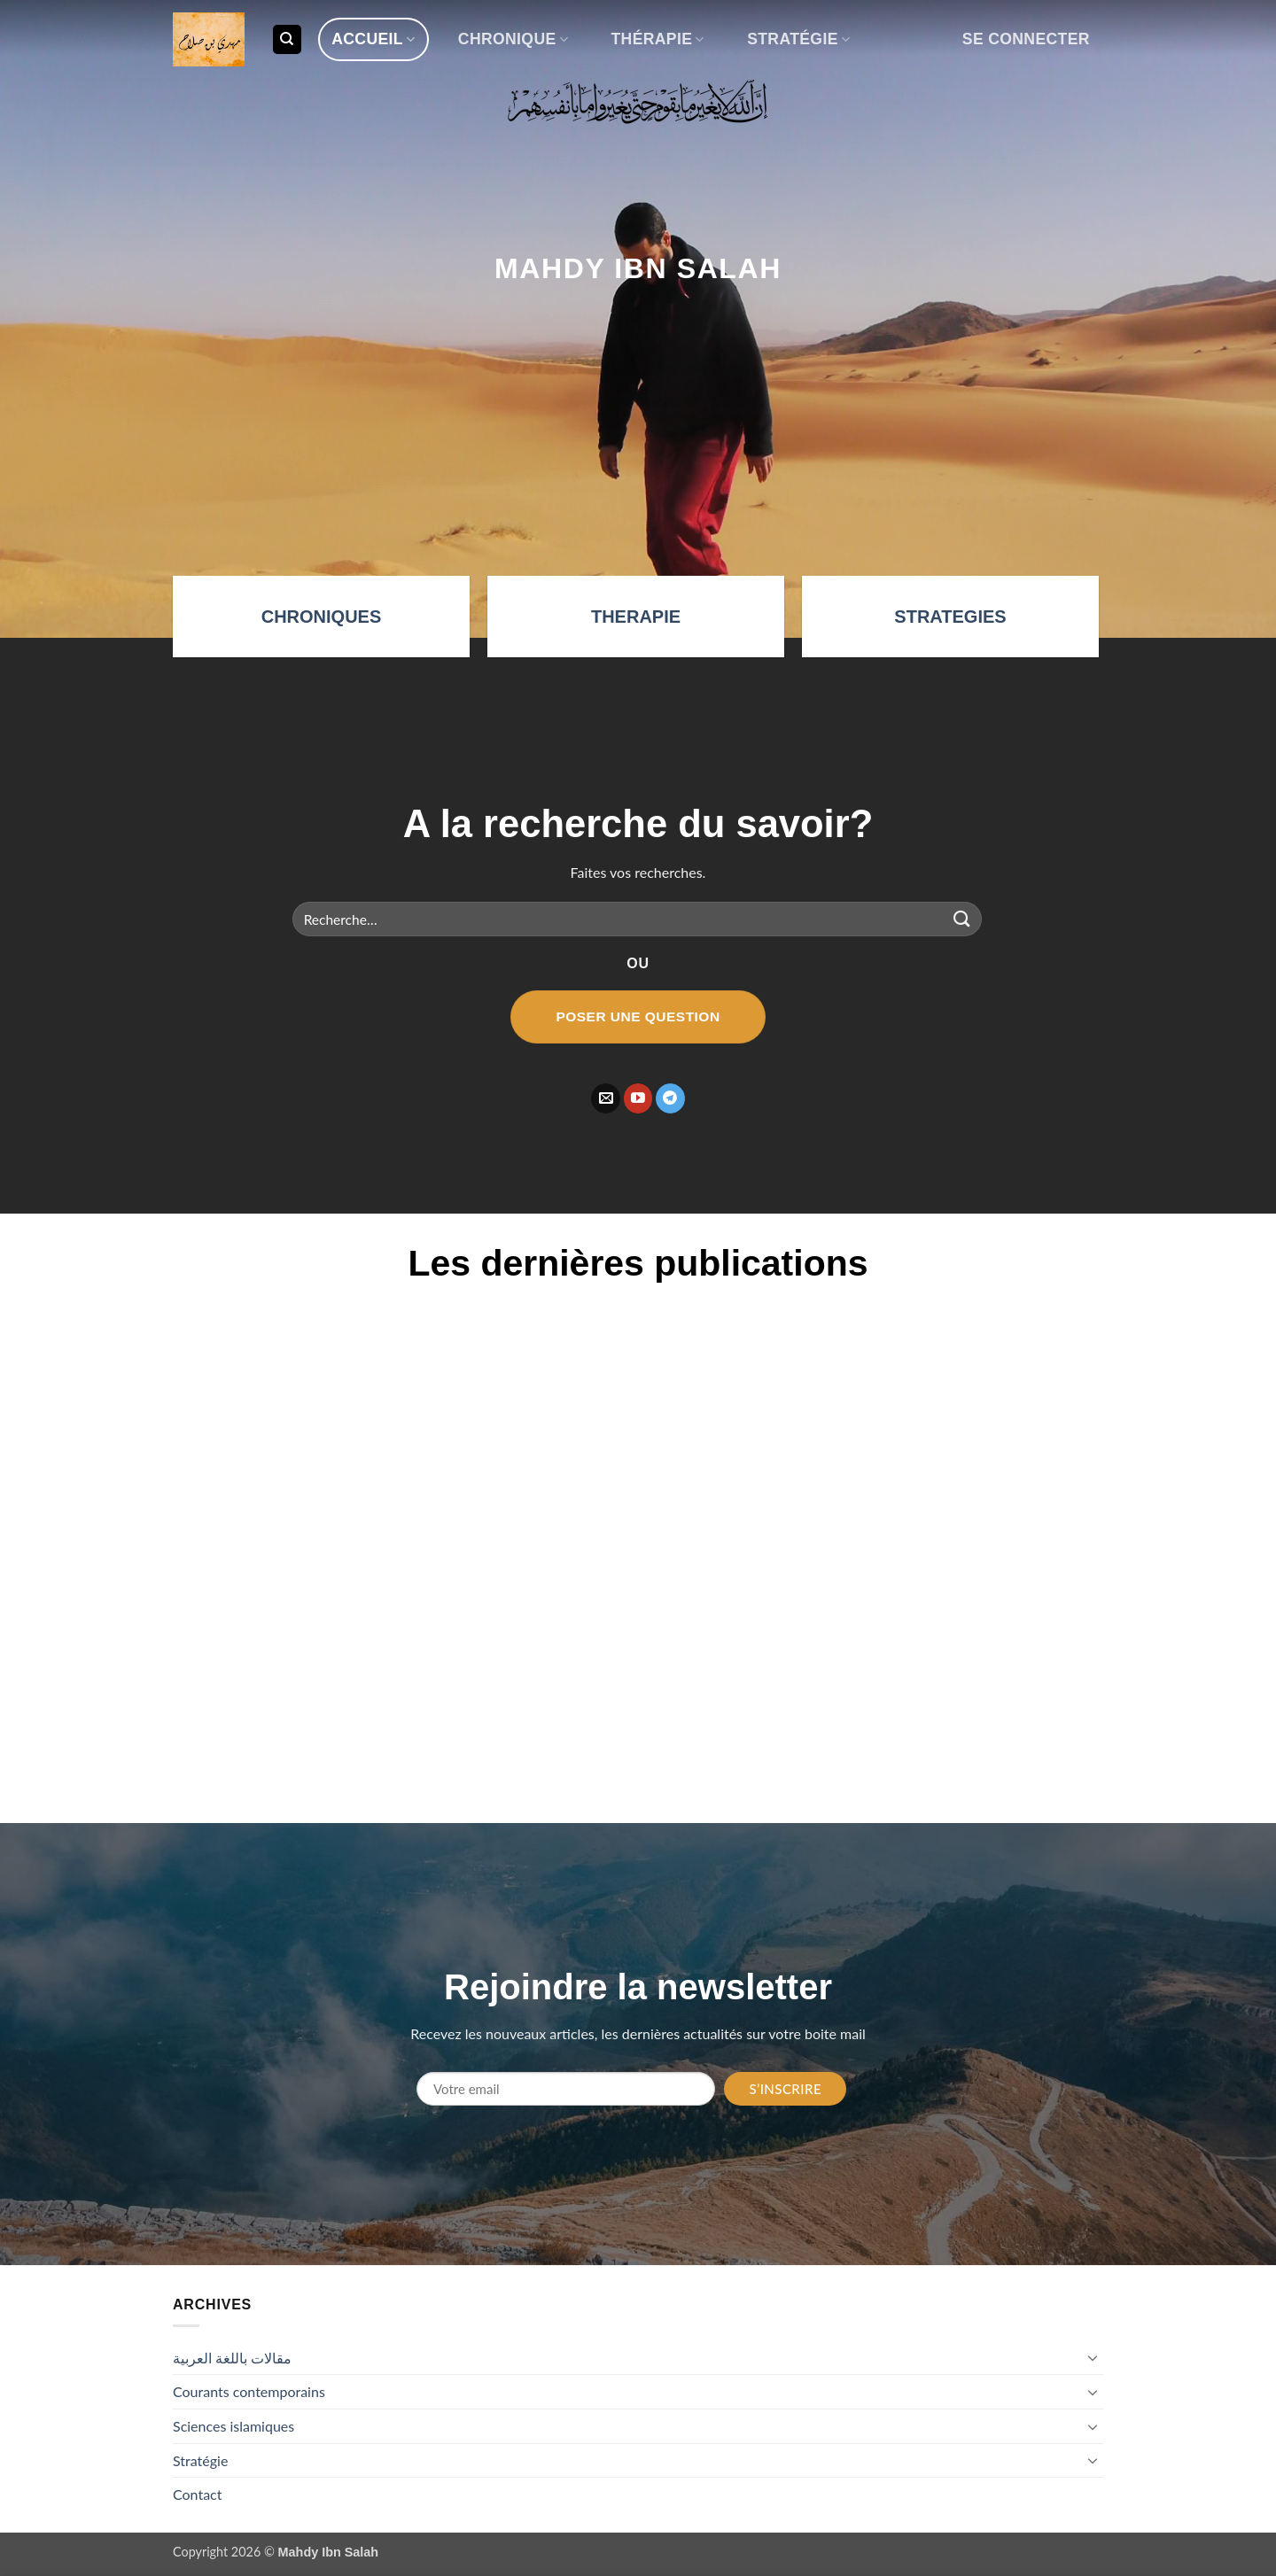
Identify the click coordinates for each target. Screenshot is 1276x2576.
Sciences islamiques (233, 2425)
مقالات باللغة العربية (232, 2357)
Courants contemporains (249, 2391)
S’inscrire (785, 2089)
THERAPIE (636, 616)
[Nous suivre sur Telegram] (670, 1098)
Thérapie (657, 39)
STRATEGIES (950, 616)
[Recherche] (287, 39)
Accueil (373, 39)
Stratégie (798, 39)
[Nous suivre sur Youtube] (638, 1098)
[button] (1026, 39)
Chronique (513, 39)
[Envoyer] (962, 919)
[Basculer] (1092, 2357)
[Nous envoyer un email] (605, 1098)
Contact (197, 2494)
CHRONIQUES (321, 616)
